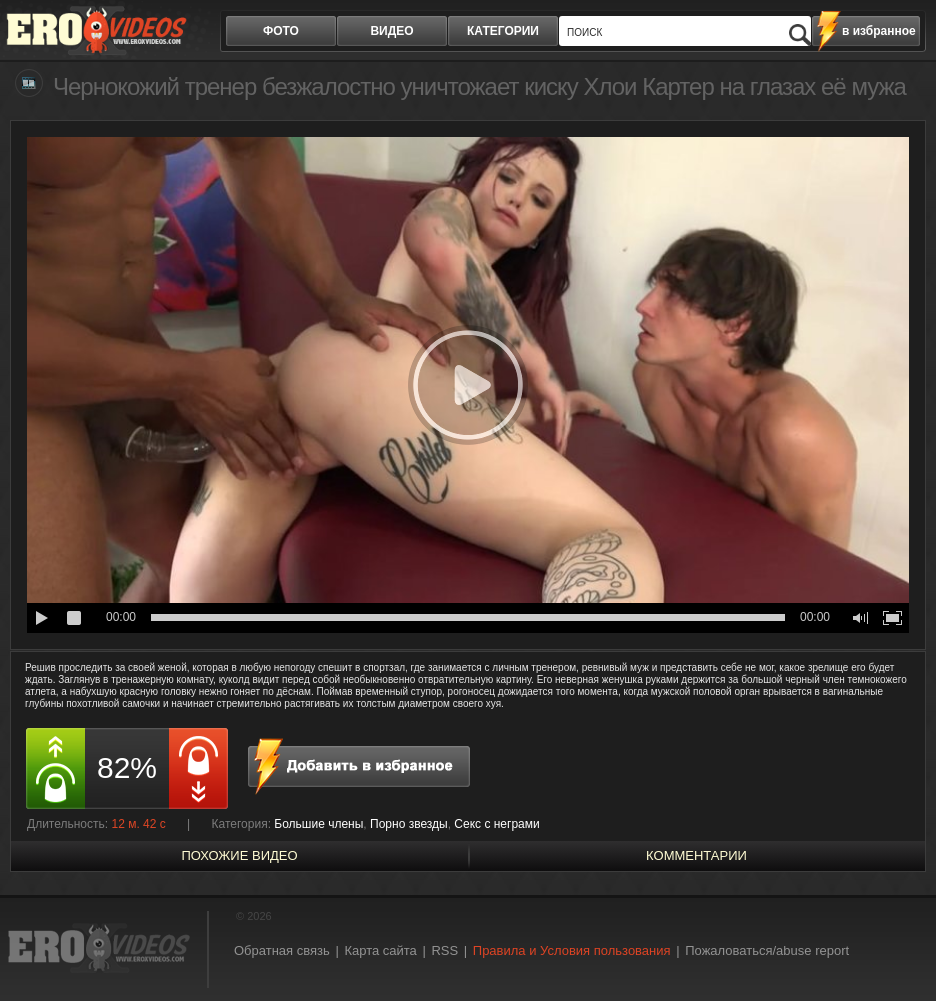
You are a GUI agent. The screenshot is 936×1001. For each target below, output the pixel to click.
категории (503, 31)
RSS (444, 950)
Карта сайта (380, 950)
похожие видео (239, 855)
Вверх (898, 943)
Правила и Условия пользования (572, 950)
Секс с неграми (496, 824)
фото (281, 31)
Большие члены (318, 824)
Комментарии (696, 855)
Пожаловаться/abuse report (767, 950)
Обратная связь (282, 950)
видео (391, 31)
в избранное (879, 31)
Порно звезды (409, 824)
